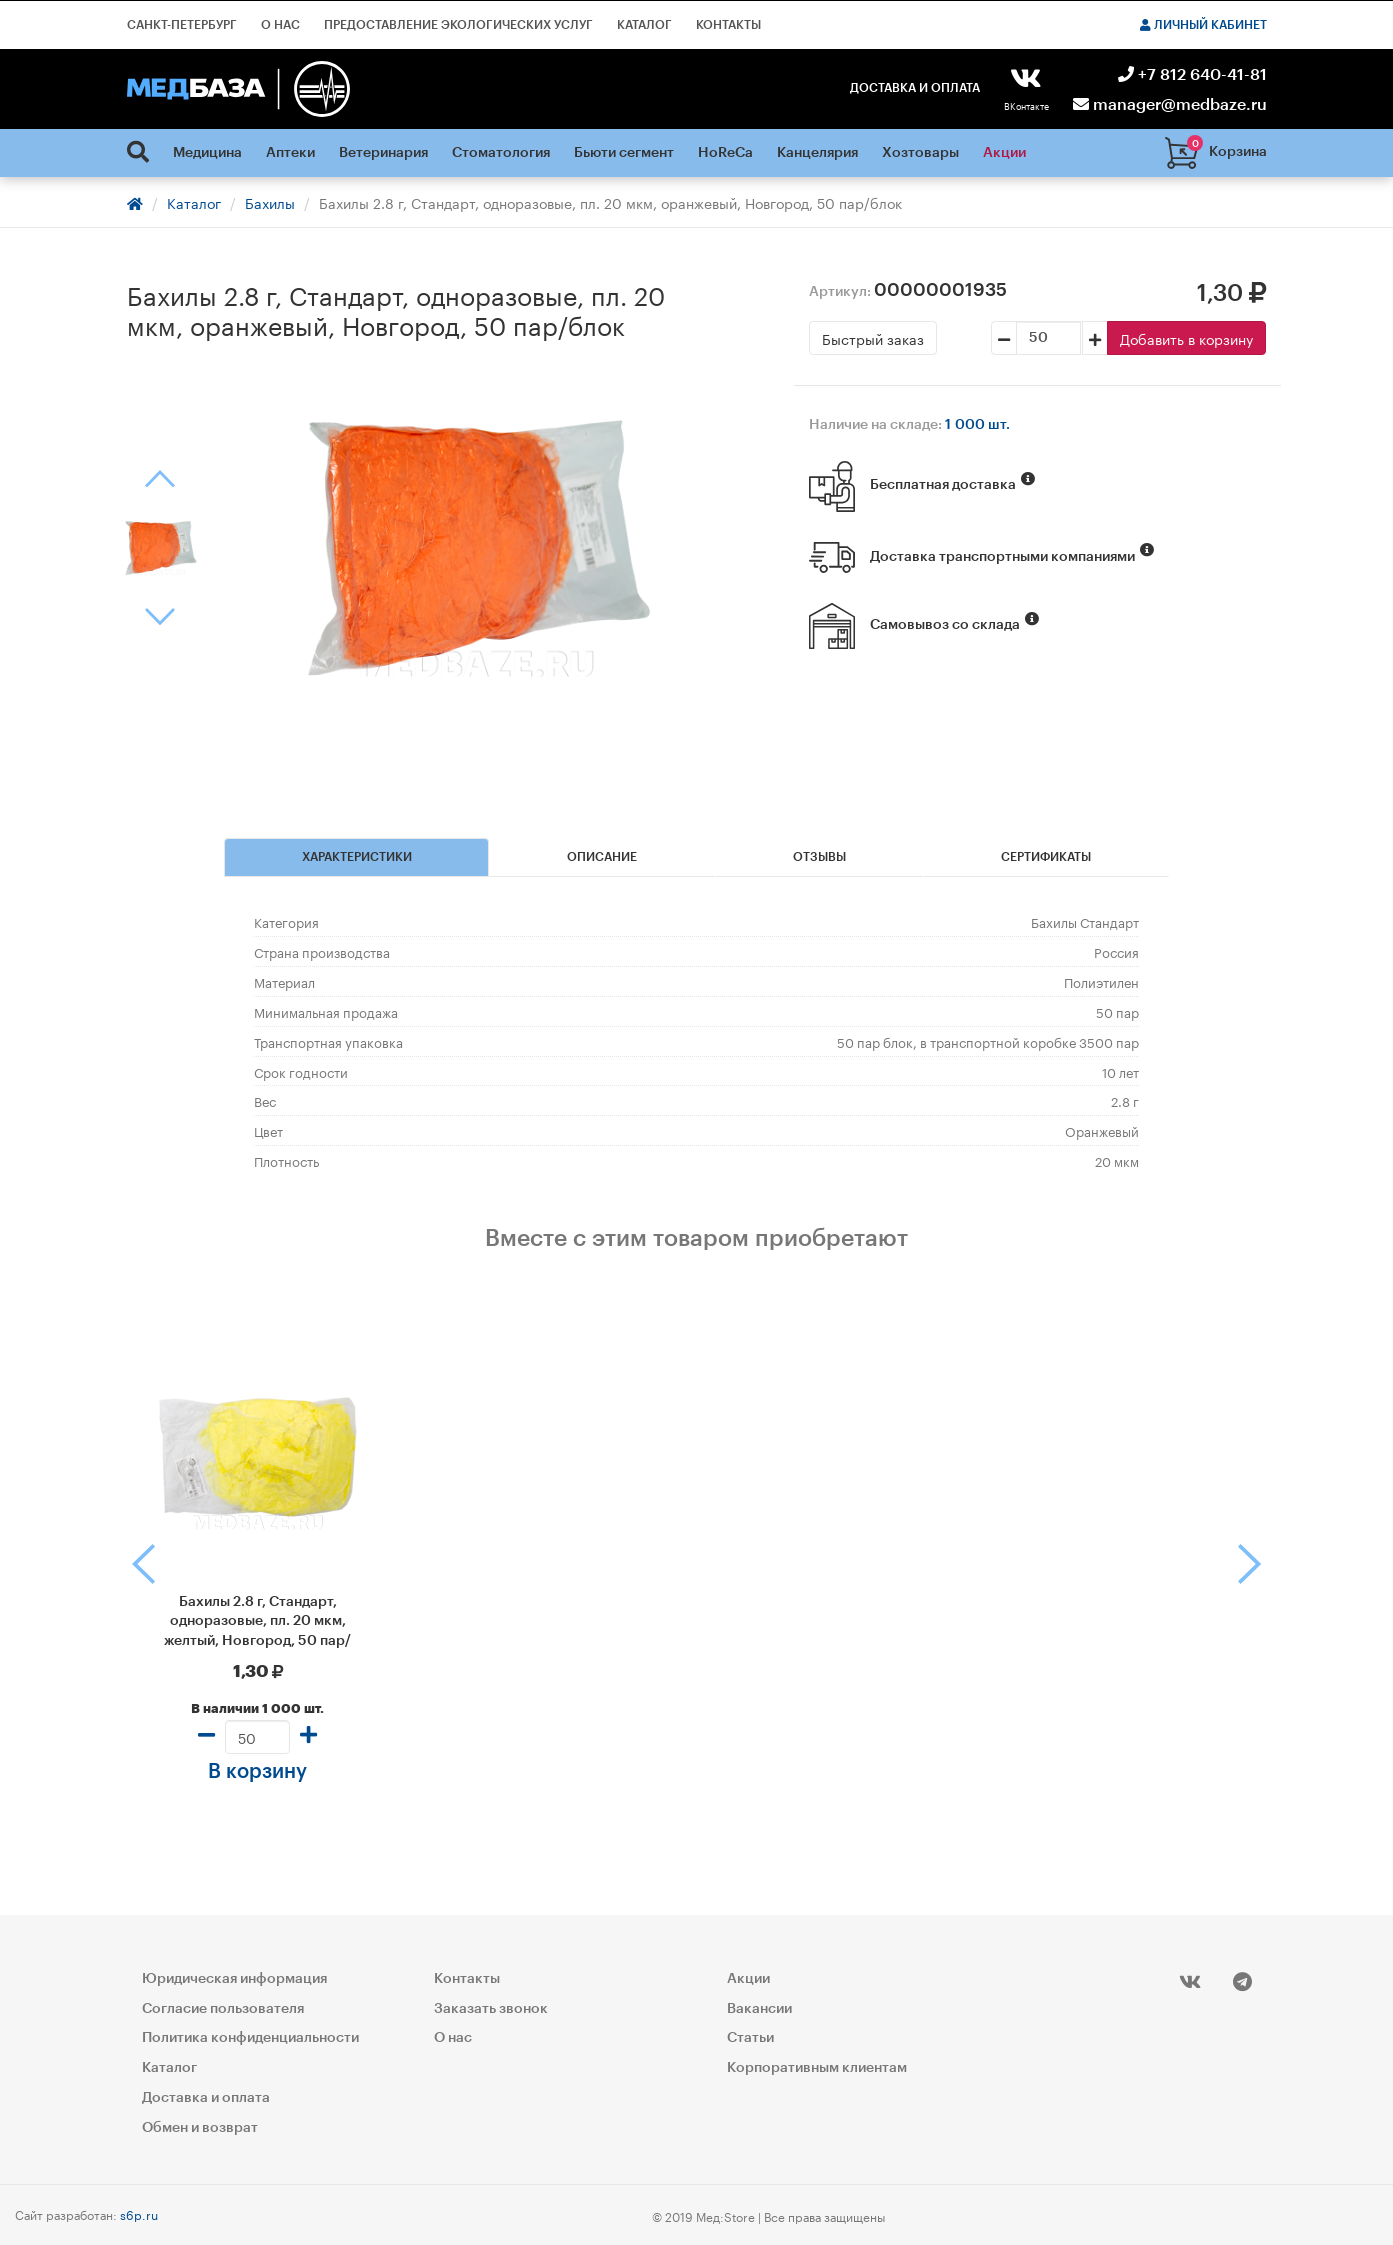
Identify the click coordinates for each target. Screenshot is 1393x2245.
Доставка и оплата (915, 88)
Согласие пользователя (223, 2009)
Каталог (644, 25)
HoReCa (725, 153)
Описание (602, 857)
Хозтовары (920, 153)
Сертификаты (1046, 857)
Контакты (728, 25)
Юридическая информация (234, 1979)
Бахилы (270, 202)
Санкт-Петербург (182, 25)
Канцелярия (817, 153)
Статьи (750, 2038)
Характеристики (357, 857)
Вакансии (759, 2009)
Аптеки (290, 153)
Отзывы (819, 857)
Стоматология (501, 153)
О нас (280, 25)
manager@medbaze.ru (1170, 105)
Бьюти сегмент (624, 153)
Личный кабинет (1203, 25)
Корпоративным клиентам (817, 2068)
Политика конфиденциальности (250, 2038)
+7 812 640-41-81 (1192, 75)
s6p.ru (139, 2213)
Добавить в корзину (1186, 338)
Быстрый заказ (873, 338)
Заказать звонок (491, 2009)
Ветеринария (383, 153)
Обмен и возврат (200, 2128)
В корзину (257, 1772)
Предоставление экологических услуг (458, 25)
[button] (135, 1564)
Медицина (207, 153)
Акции (1004, 153)
